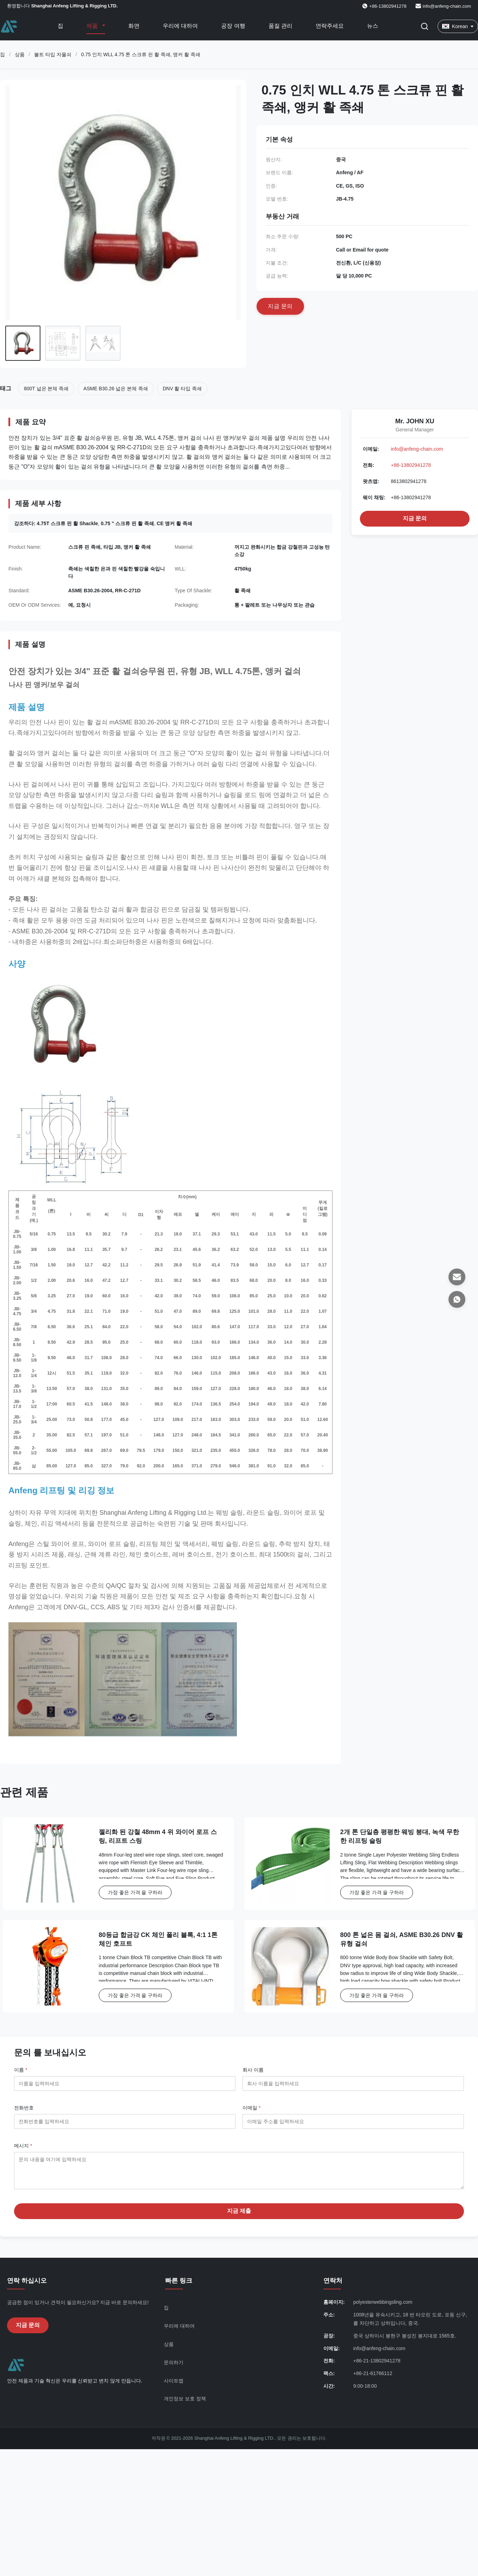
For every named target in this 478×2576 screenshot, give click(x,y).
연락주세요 (330, 26)
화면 (134, 26)
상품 (20, 54)
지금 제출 (239, 2216)
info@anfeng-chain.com (447, 6)
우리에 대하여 (180, 26)
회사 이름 (253, 2070)
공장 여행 (233, 26)
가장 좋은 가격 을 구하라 (135, 1892)
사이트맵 (173, 2386)
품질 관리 (280, 26)
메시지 (23, 2145)
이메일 (251, 2108)
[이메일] (456, 1277)
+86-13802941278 (411, 465)
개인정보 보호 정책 (185, 2404)
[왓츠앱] (456, 1299)
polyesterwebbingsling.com (382, 2307)
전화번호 (24, 2108)
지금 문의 (415, 518)
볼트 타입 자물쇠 (52, 54)
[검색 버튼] (425, 26)
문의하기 (173, 2367)
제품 (92, 26)
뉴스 (372, 26)
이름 (20, 2070)
